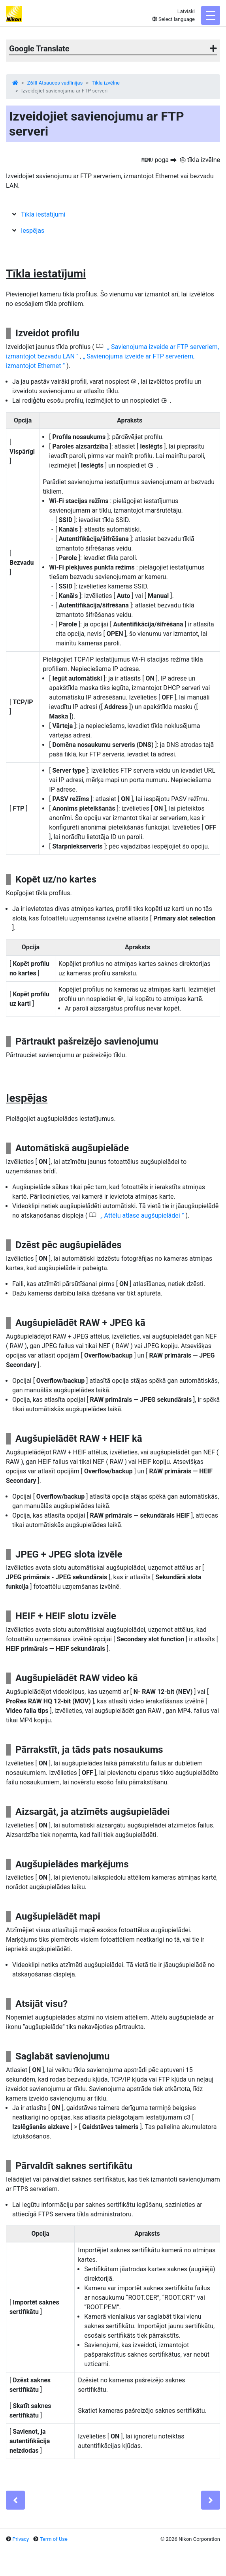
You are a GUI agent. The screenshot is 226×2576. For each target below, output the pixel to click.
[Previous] (15, 2500)
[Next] (210, 2500)
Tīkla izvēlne (106, 83)
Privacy (20, 2539)
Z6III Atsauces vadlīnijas (55, 83)
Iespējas (32, 230)
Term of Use (54, 2539)
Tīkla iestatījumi (43, 214)
